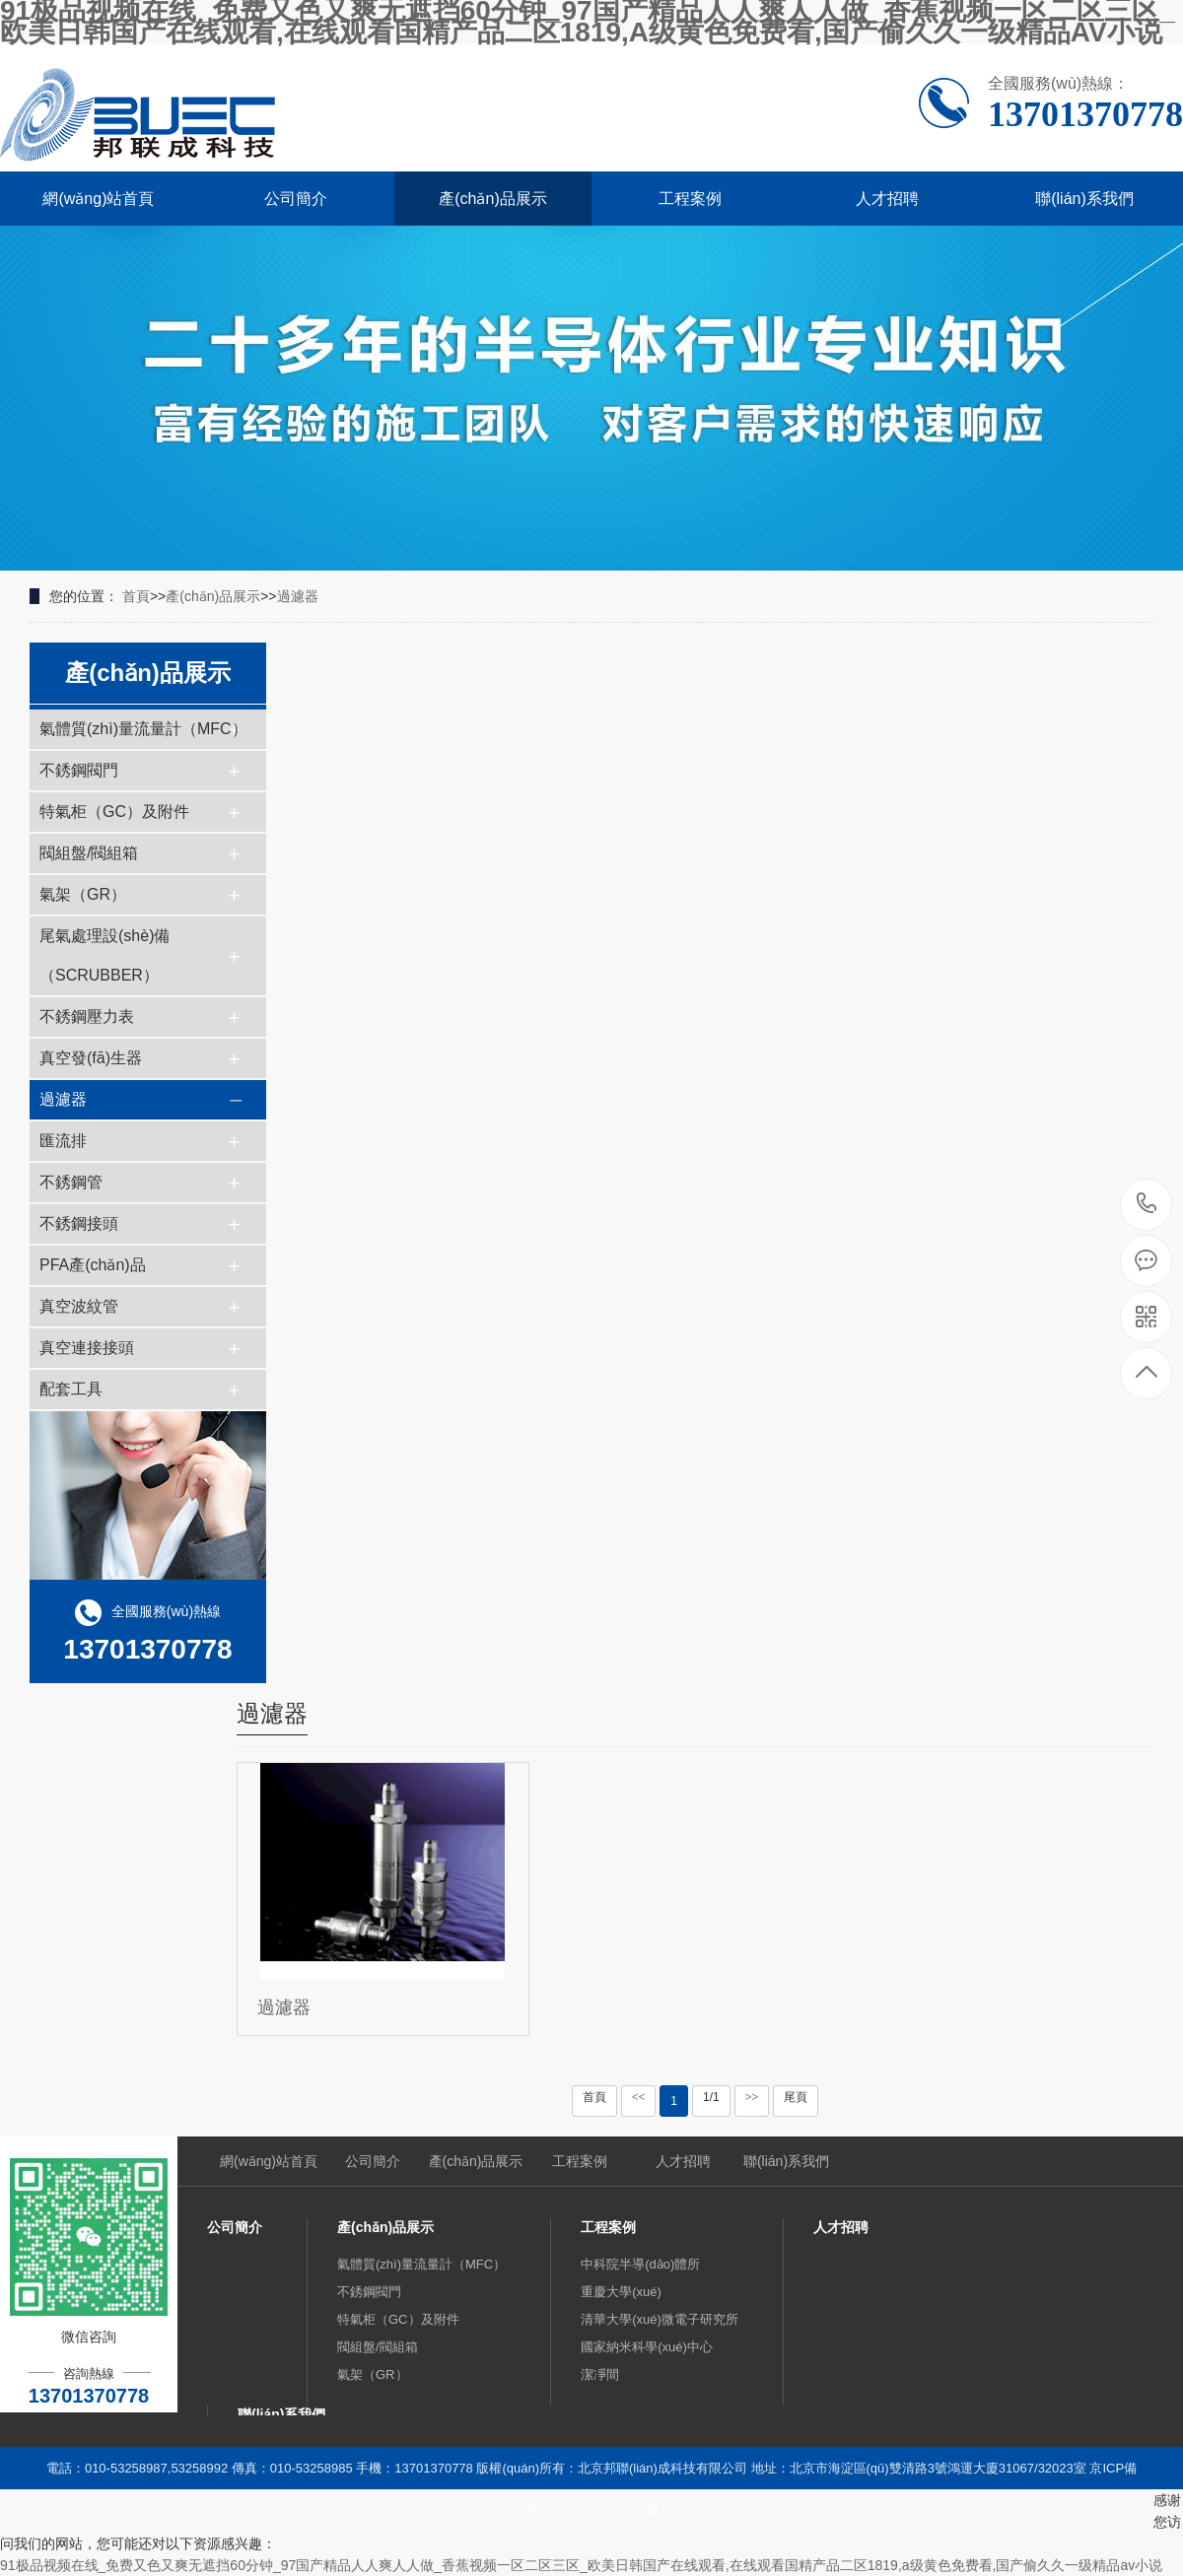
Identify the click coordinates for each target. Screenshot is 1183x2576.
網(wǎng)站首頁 (98, 198)
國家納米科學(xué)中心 (647, 2346)
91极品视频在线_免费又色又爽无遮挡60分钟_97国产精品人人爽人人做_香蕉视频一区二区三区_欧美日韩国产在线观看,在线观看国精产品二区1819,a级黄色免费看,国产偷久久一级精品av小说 (581, 2565)
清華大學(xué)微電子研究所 (659, 2319)
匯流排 (63, 1140)
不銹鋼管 (71, 1182)
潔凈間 (600, 2374)
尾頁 (795, 2097)
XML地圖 (634, 2510)
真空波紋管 (78, 1306)
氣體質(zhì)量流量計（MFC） (143, 728)
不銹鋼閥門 (78, 770)
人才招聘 (887, 198)
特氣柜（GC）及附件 (114, 811)
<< (639, 2097)
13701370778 (1147, 1204)
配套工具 (71, 1389)
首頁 (136, 596)
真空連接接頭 (86, 1347)
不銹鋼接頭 (78, 1223)
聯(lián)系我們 (1084, 198)
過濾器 (297, 596)
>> (752, 2097)
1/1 (711, 2097)
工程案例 (690, 198)
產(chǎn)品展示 (492, 198)
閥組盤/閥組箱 (88, 853)
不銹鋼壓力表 (86, 1016)
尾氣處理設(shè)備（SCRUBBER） (104, 955)
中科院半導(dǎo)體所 (640, 2264)
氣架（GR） (82, 894)
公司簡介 (295, 198)
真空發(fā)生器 (90, 1058)
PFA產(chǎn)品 (92, 1264)
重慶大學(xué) (621, 2291)
